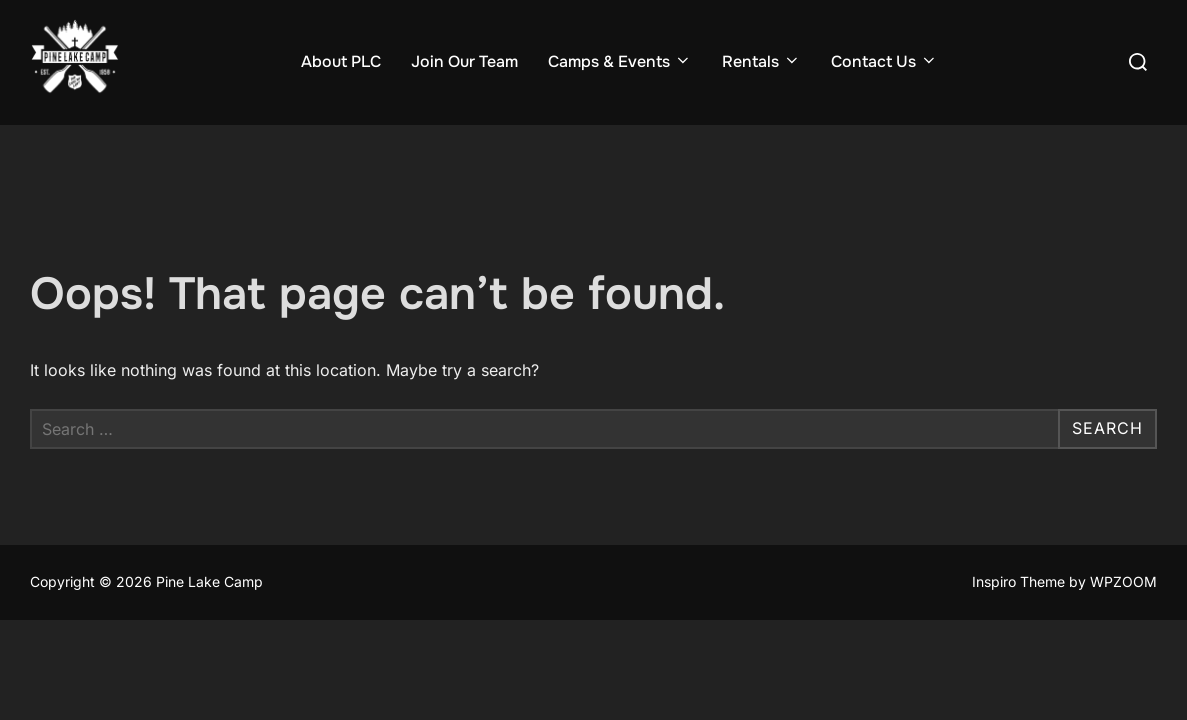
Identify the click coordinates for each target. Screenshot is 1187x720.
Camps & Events (620, 61)
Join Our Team (464, 61)
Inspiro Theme (1018, 582)
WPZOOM (1123, 582)
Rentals (761, 61)
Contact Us (884, 61)
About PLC (341, 61)
